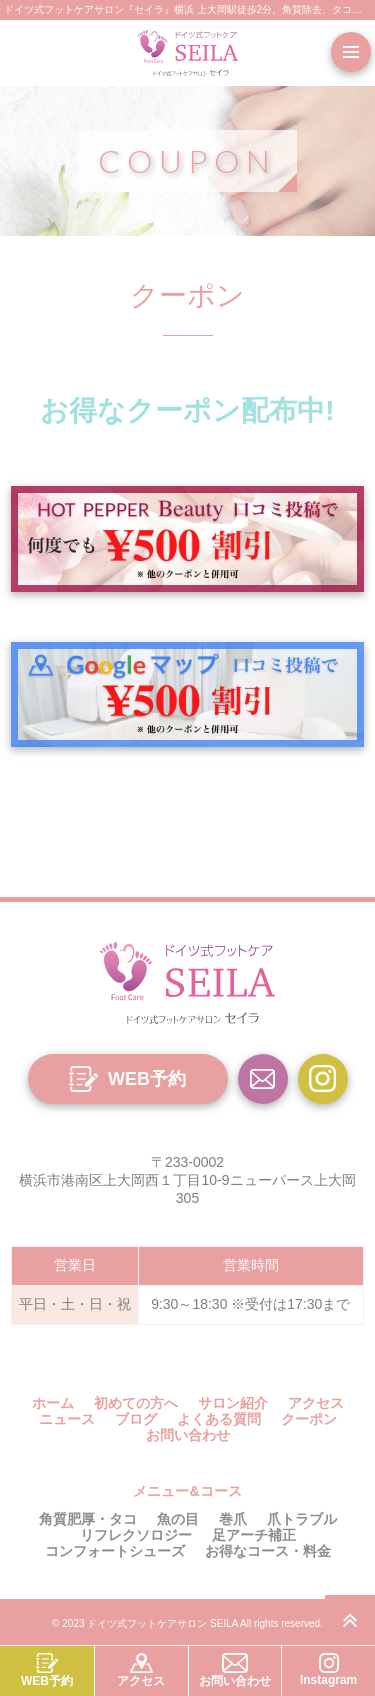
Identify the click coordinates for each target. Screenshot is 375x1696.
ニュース (67, 1419)
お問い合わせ (188, 1435)
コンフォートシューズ (115, 1551)
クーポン (309, 1419)
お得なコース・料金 (268, 1551)
